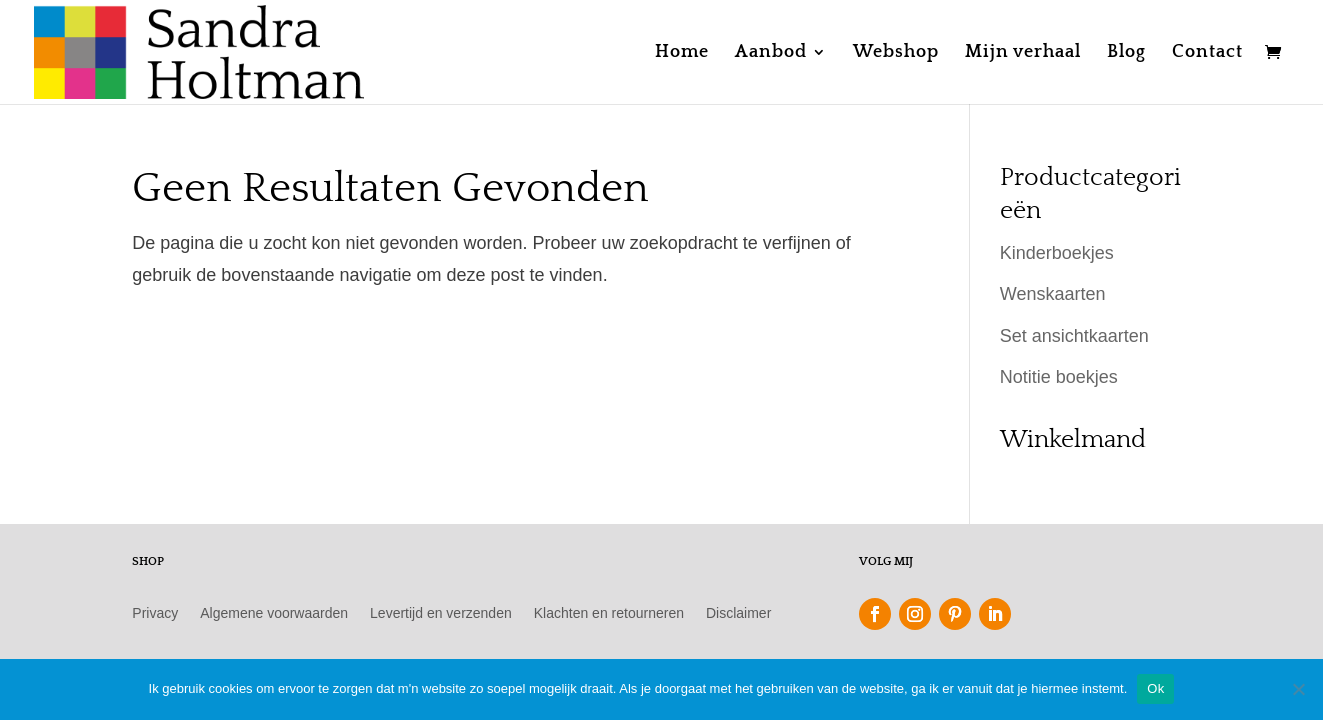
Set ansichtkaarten (1074, 336)
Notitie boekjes (1059, 377)
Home (682, 53)
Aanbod (771, 53)
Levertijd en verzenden (441, 613)
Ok (1155, 688)
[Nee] (1298, 689)
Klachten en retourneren (609, 613)
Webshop (896, 53)
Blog (1126, 53)
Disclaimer (738, 613)
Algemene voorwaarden (274, 613)
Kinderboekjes (1057, 253)
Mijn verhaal (1023, 53)
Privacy (155, 613)
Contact (1207, 53)
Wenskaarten (1053, 294)
